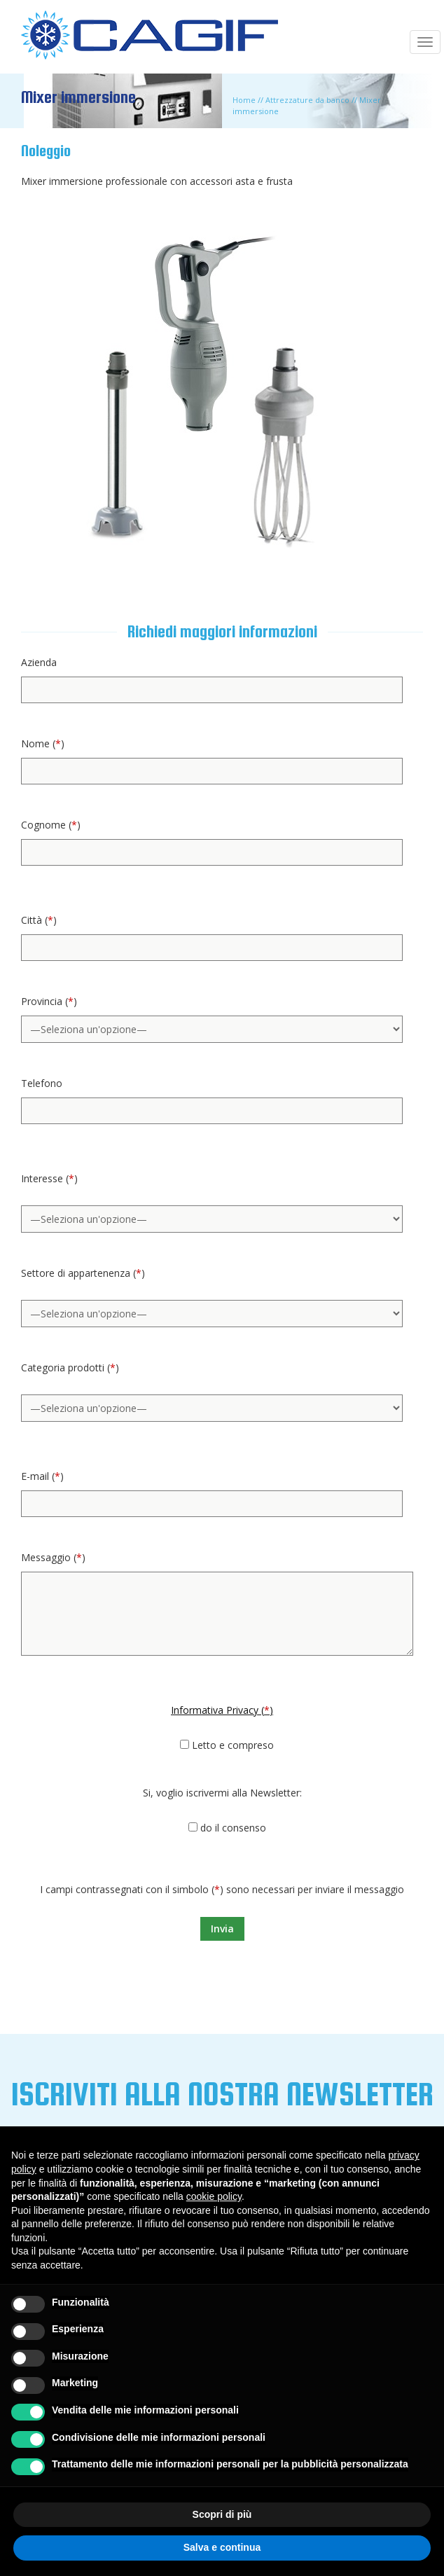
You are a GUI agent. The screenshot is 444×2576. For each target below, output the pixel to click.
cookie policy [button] (214, 2196)
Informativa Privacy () (222, 1710)
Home (244, 100)
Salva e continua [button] (222, 2547)
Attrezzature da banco (307, 100)
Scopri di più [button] (222, 2514)
